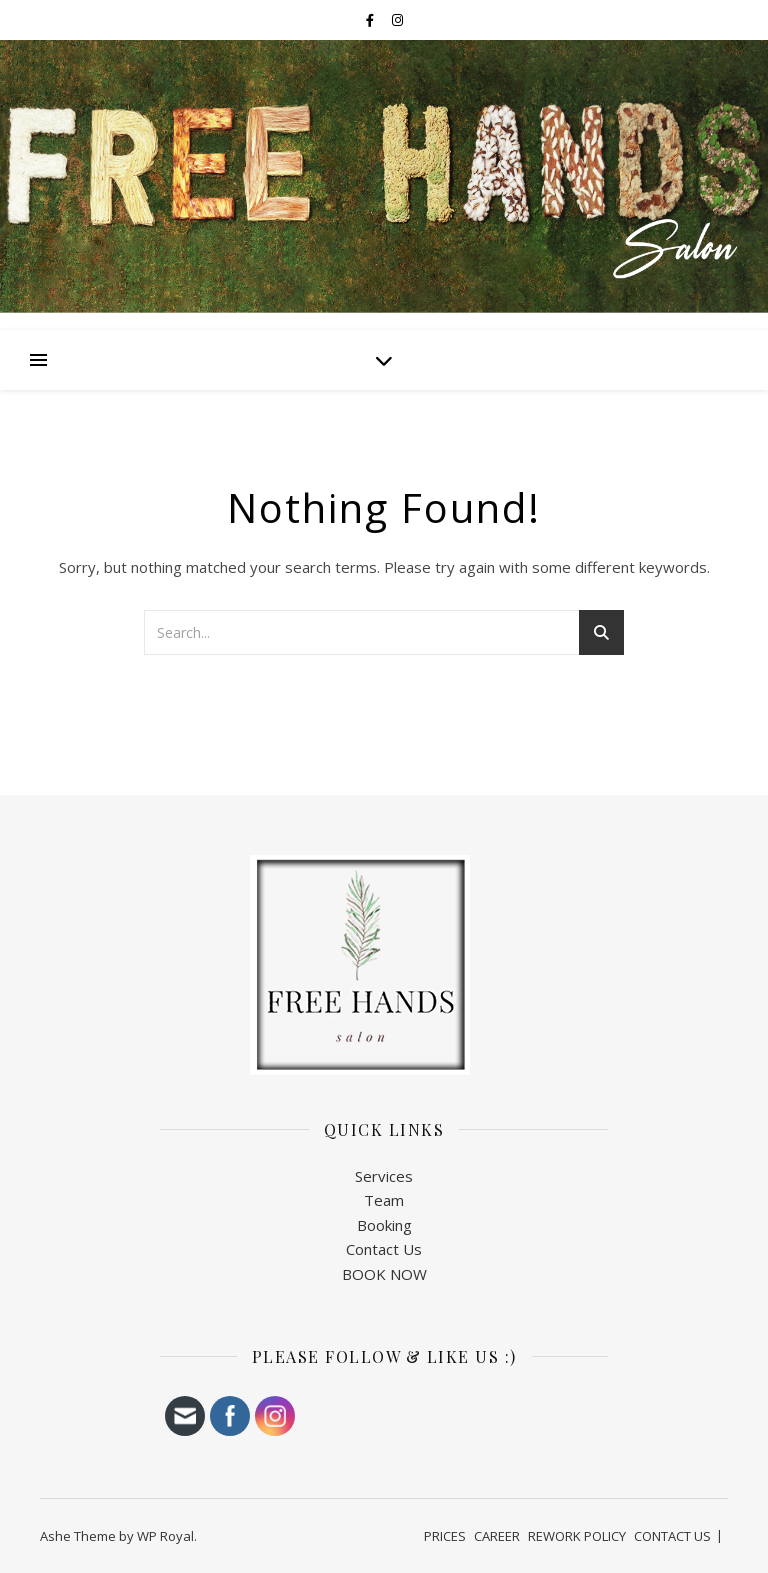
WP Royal (165, 1536)
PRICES (445, 1536)
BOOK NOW (384, 1274)
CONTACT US (672, 1536)
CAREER (497, 1536)
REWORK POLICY (577, 1536)
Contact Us (384, 1249)
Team (384, 1200)
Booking (384, 1225)
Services (384, 1176)
